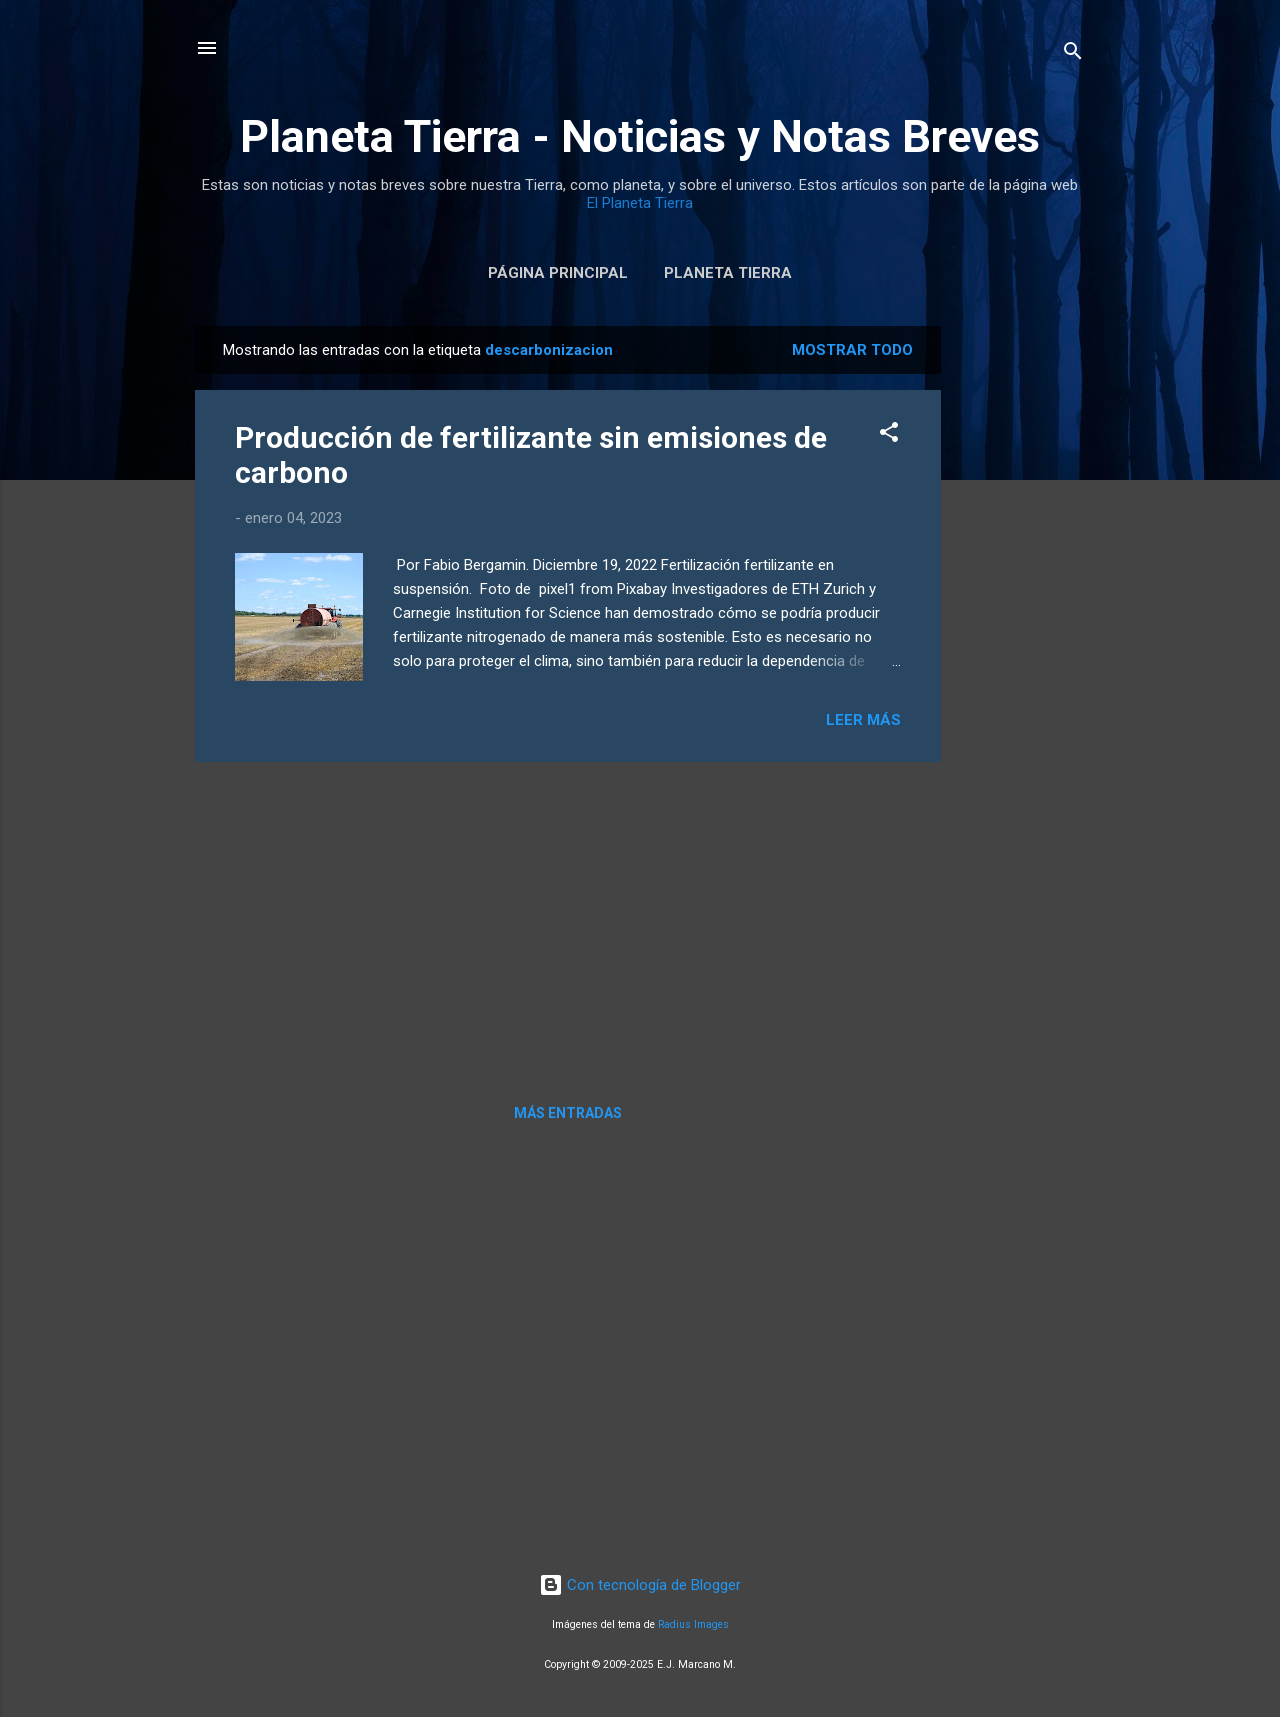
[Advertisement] (1021, 626)
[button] (889, 435)
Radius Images (693, 1624)
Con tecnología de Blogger (640, 1585)
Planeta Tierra (728, 273)
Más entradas (568, 1113)
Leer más (863, 720)
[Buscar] (1073, 54)
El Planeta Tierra (640, 203)
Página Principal (558, 273)
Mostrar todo (852, 350)
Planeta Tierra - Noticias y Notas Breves (640, 136)
